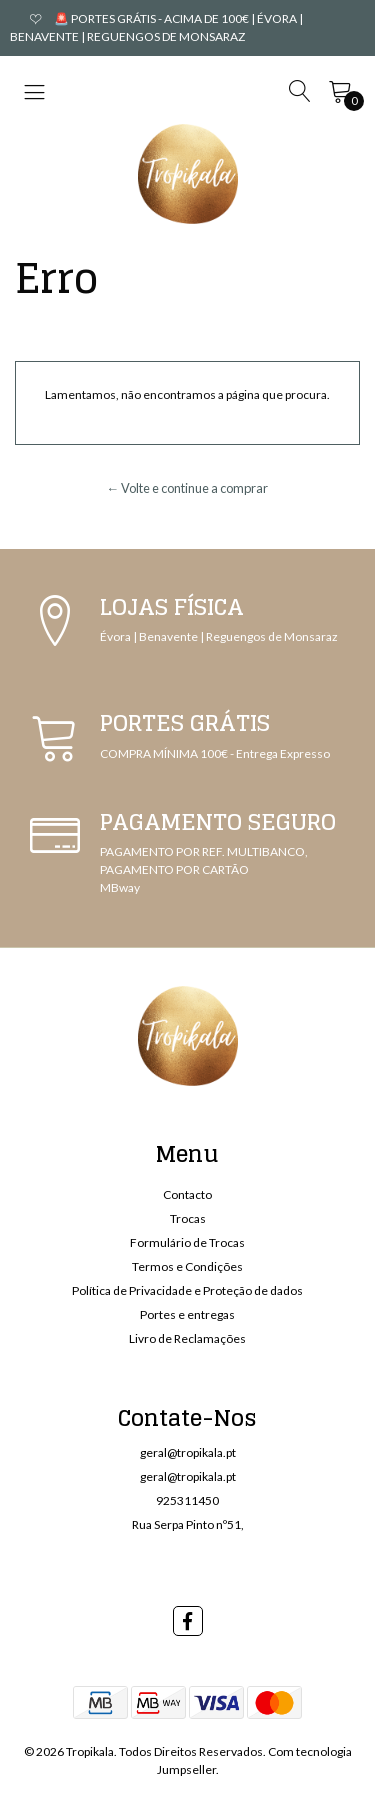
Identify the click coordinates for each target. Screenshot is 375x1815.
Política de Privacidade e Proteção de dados (187, 1290)
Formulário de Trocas (187, 1242)
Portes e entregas (187, 1314)
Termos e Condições (187, 1266)
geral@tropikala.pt (188, 1452)
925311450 (187, 1500)
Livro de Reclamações (187, 1338)
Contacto (187, 1194)
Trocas (188, 1218)
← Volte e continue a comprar (188, 488)
